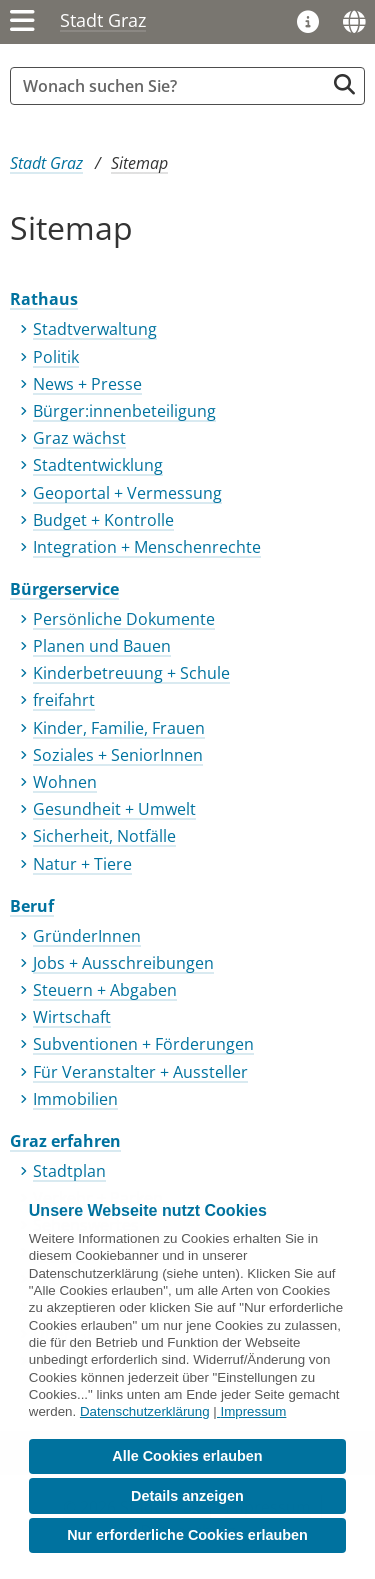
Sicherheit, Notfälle (104, 836)
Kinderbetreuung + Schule (131, 673)
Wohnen (65, 782)
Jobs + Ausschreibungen (123, 963)
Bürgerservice (64, 589)
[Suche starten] (344, 84)
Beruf (32, 906)
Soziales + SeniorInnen (118, 755)
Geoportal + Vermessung (127, 493)
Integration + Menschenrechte (147, 547)
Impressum (253, 1411)
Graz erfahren (65, 1141)
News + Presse (87, 384)
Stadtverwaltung (95, 329)
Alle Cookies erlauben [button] (187, 1456)
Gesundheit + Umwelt (114, 809)
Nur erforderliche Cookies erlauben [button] (187, 1535)
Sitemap (139, 163)
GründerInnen (87, 936)
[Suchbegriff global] (172, 86)
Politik (56, 357)
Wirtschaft (72, 1017)
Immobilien (75, 1099)
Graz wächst (79, 438)
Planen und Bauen (102, 646)
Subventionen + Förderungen (143, 1044)
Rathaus (44, 299)
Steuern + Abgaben (105, 990)
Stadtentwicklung (98, 465)
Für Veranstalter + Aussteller (140, 1072)
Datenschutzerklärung (145, 1411)
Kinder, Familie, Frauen (119, 728)
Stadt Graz (103, 20)
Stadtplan (69, 1171)
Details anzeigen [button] (187, 1496)
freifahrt (64, 700)
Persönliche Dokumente (124, 619)
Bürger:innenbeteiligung (124, 411)
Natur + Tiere (82, 864)
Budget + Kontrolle (103, 520)
